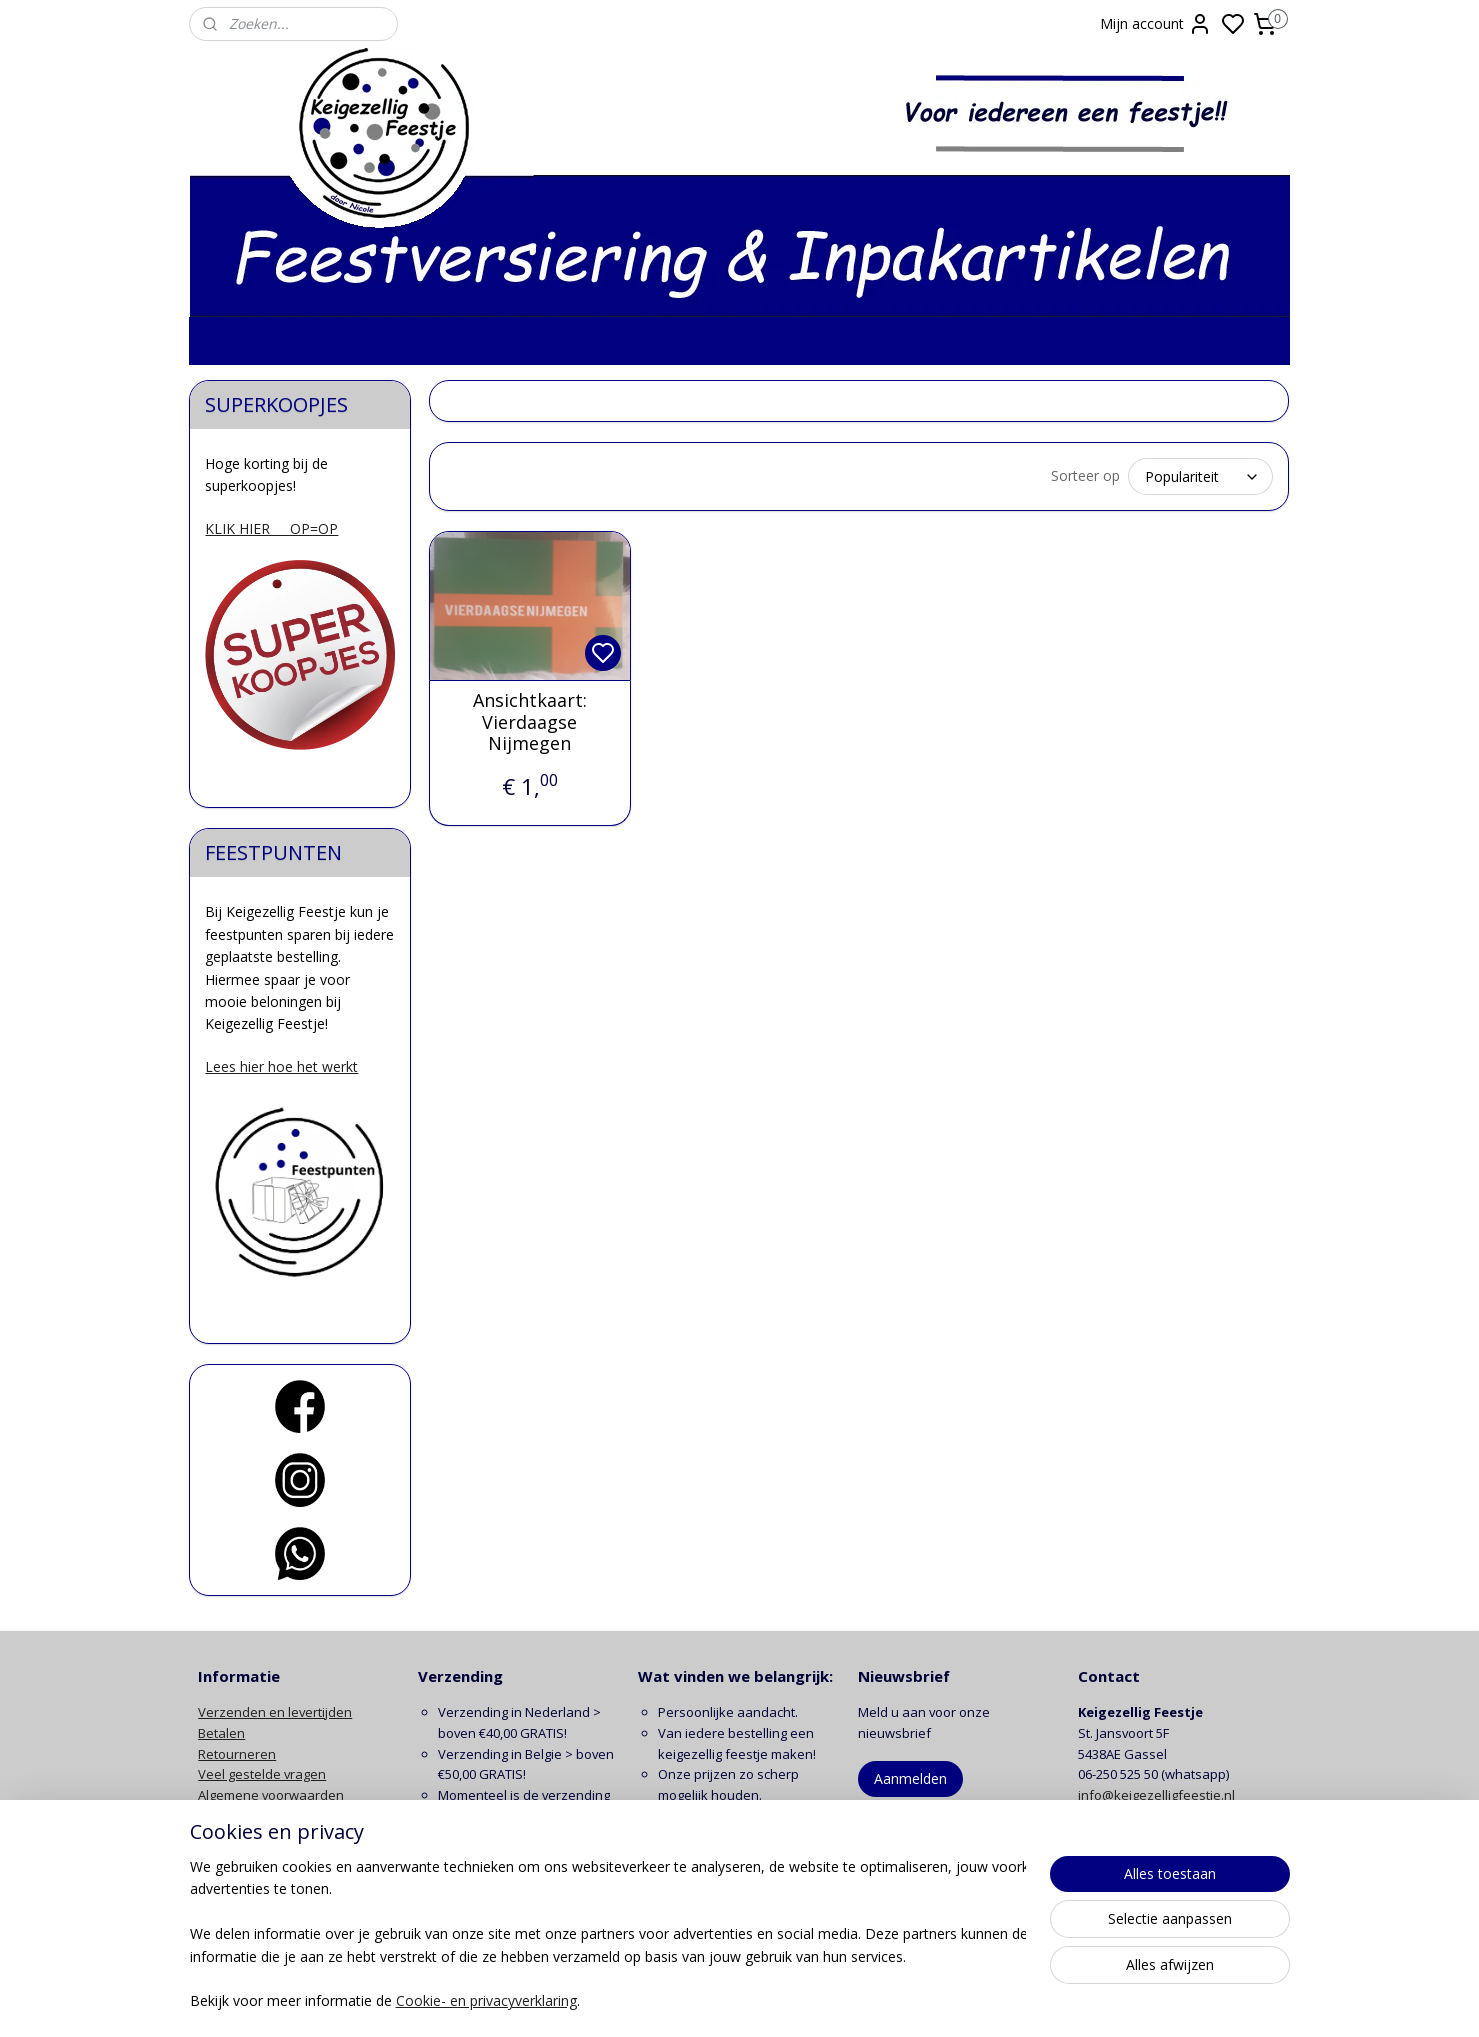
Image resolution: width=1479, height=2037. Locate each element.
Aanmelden (910, 1778)
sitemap (818, 2000)
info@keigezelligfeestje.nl (1158, 1795)
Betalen (221, 1733)
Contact (221, 1858)
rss (860, 2000)
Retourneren (237, 1754)
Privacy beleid (240, 1816)
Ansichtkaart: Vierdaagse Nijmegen (530, 722)
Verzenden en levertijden (275, 1712)
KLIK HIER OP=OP (271, 528)
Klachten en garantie (261, 1837)
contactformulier (1187, 1816)
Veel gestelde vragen (262, 1774)
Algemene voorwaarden (271, 1795)
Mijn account (1156, 24)
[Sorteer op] (1201, 476)
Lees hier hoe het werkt (281, 1066)
